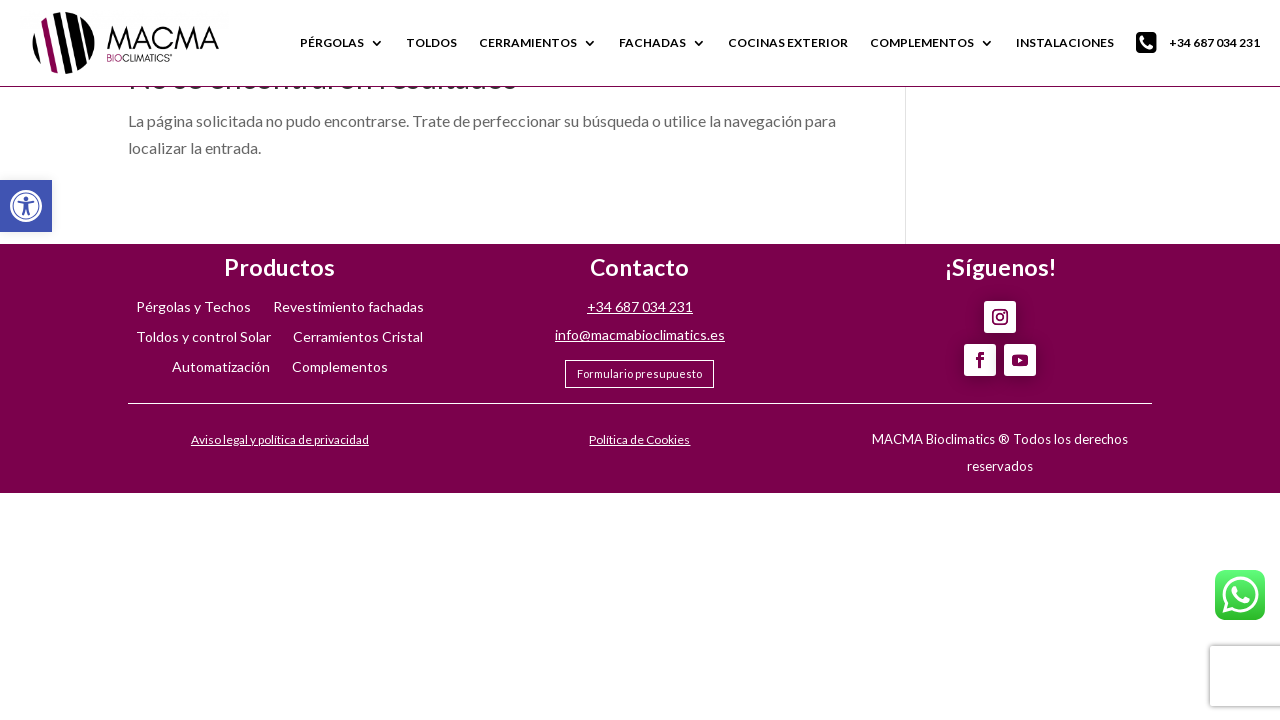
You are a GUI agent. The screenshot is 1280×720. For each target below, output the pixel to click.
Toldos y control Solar (203, 337)
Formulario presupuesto (639, 373)
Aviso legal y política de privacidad (280, 439)
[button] (26, 206)
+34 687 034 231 (1198, 43)
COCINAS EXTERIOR (788, 42)
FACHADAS (652, 42)
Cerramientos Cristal (358, 337)
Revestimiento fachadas (348, 307)
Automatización (221, 367)
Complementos (340, 367)
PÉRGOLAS (332, 42)
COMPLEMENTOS (922, 42)
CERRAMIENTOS (528, 42)
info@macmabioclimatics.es (640, 334)
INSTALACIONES (1065, 42)
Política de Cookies (639, 439)
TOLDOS (431, 42)
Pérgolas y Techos (193, 307)
